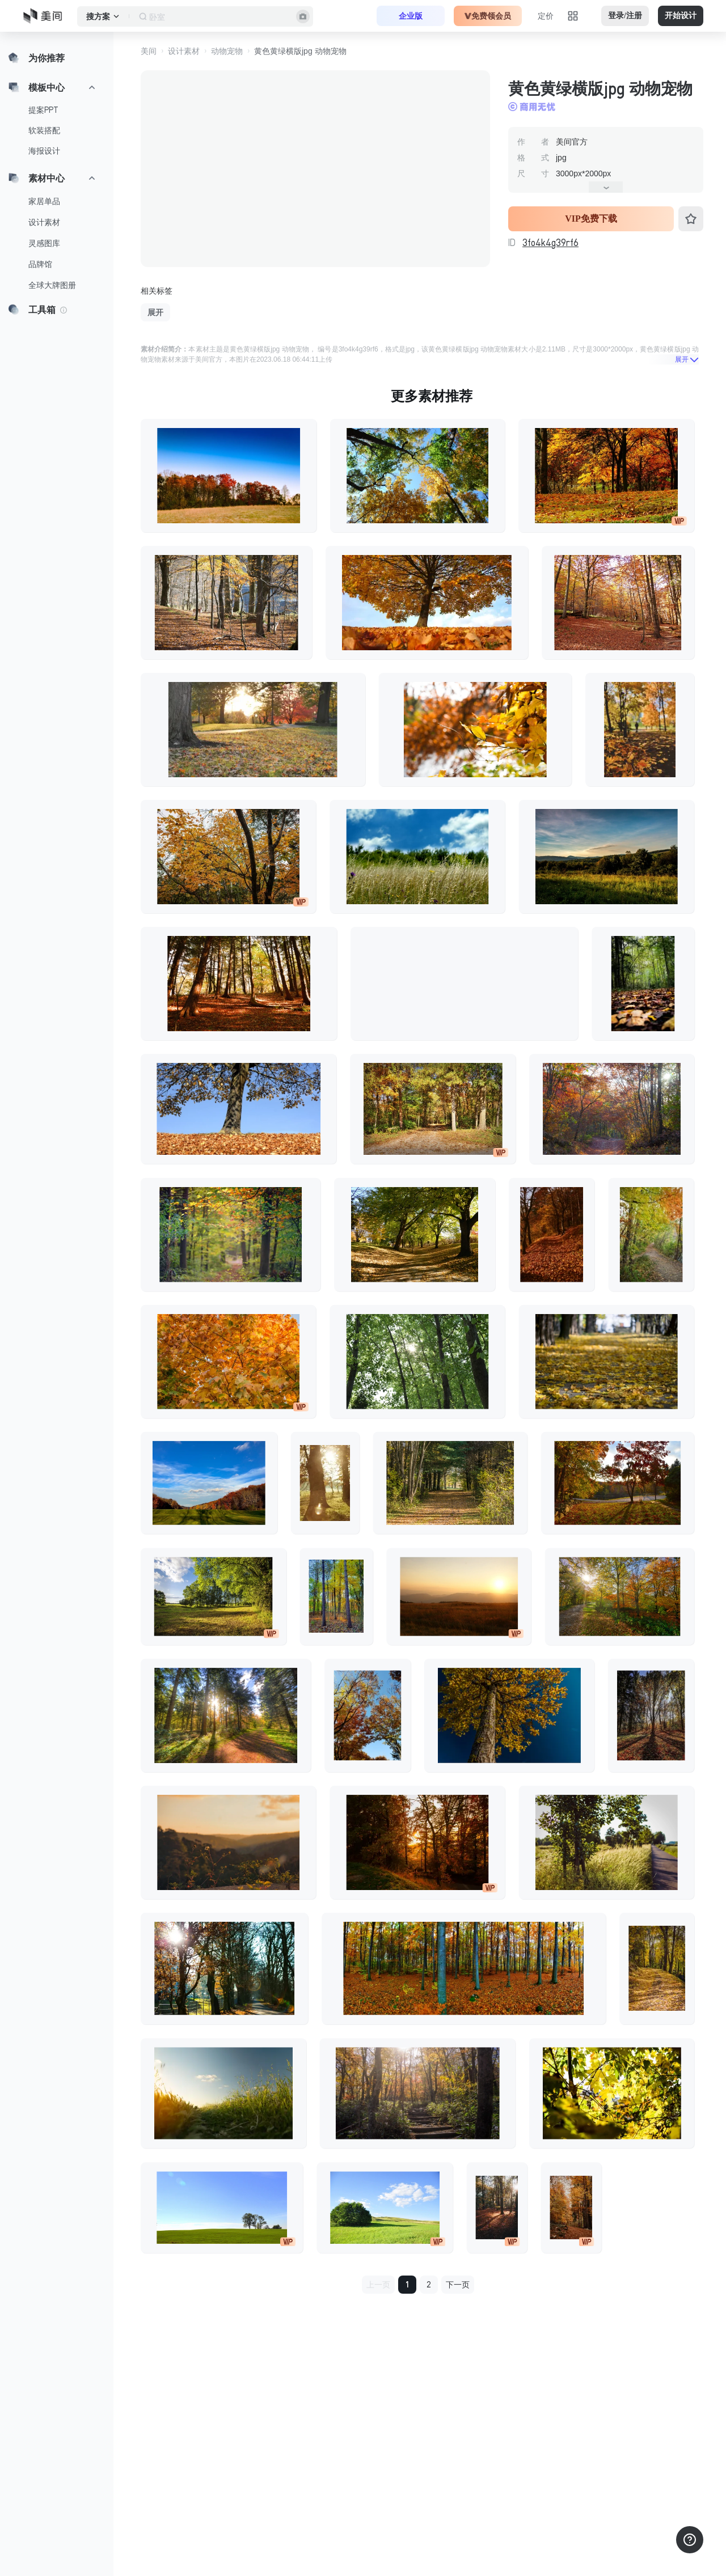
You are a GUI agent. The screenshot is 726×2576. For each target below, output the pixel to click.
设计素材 (44, 222)
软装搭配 (44, 130)
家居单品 (44, 201)
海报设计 (44, 150)
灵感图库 (44, 243)
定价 (546, 16)
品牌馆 (40, 264)
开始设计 (681, 15)
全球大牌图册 (52, 285)
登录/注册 (625, 15)
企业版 (411, 15)
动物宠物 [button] (227, 51)
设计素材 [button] (184, 51)
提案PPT (43, 110)
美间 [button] (149, 51)
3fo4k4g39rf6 (550, 242)
